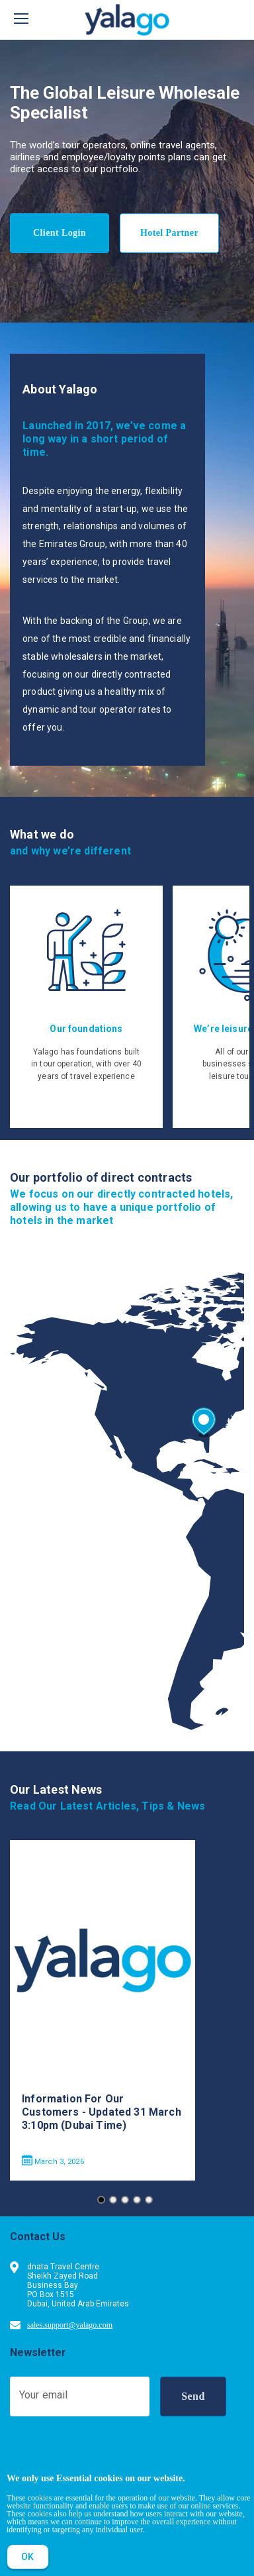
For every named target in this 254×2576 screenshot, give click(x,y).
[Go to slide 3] (125, 2200)
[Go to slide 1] (101, 2200)
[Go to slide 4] (137, 2200)
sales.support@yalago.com (69, 2325)
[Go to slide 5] (149, 2200)
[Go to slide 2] (113, 2200)
